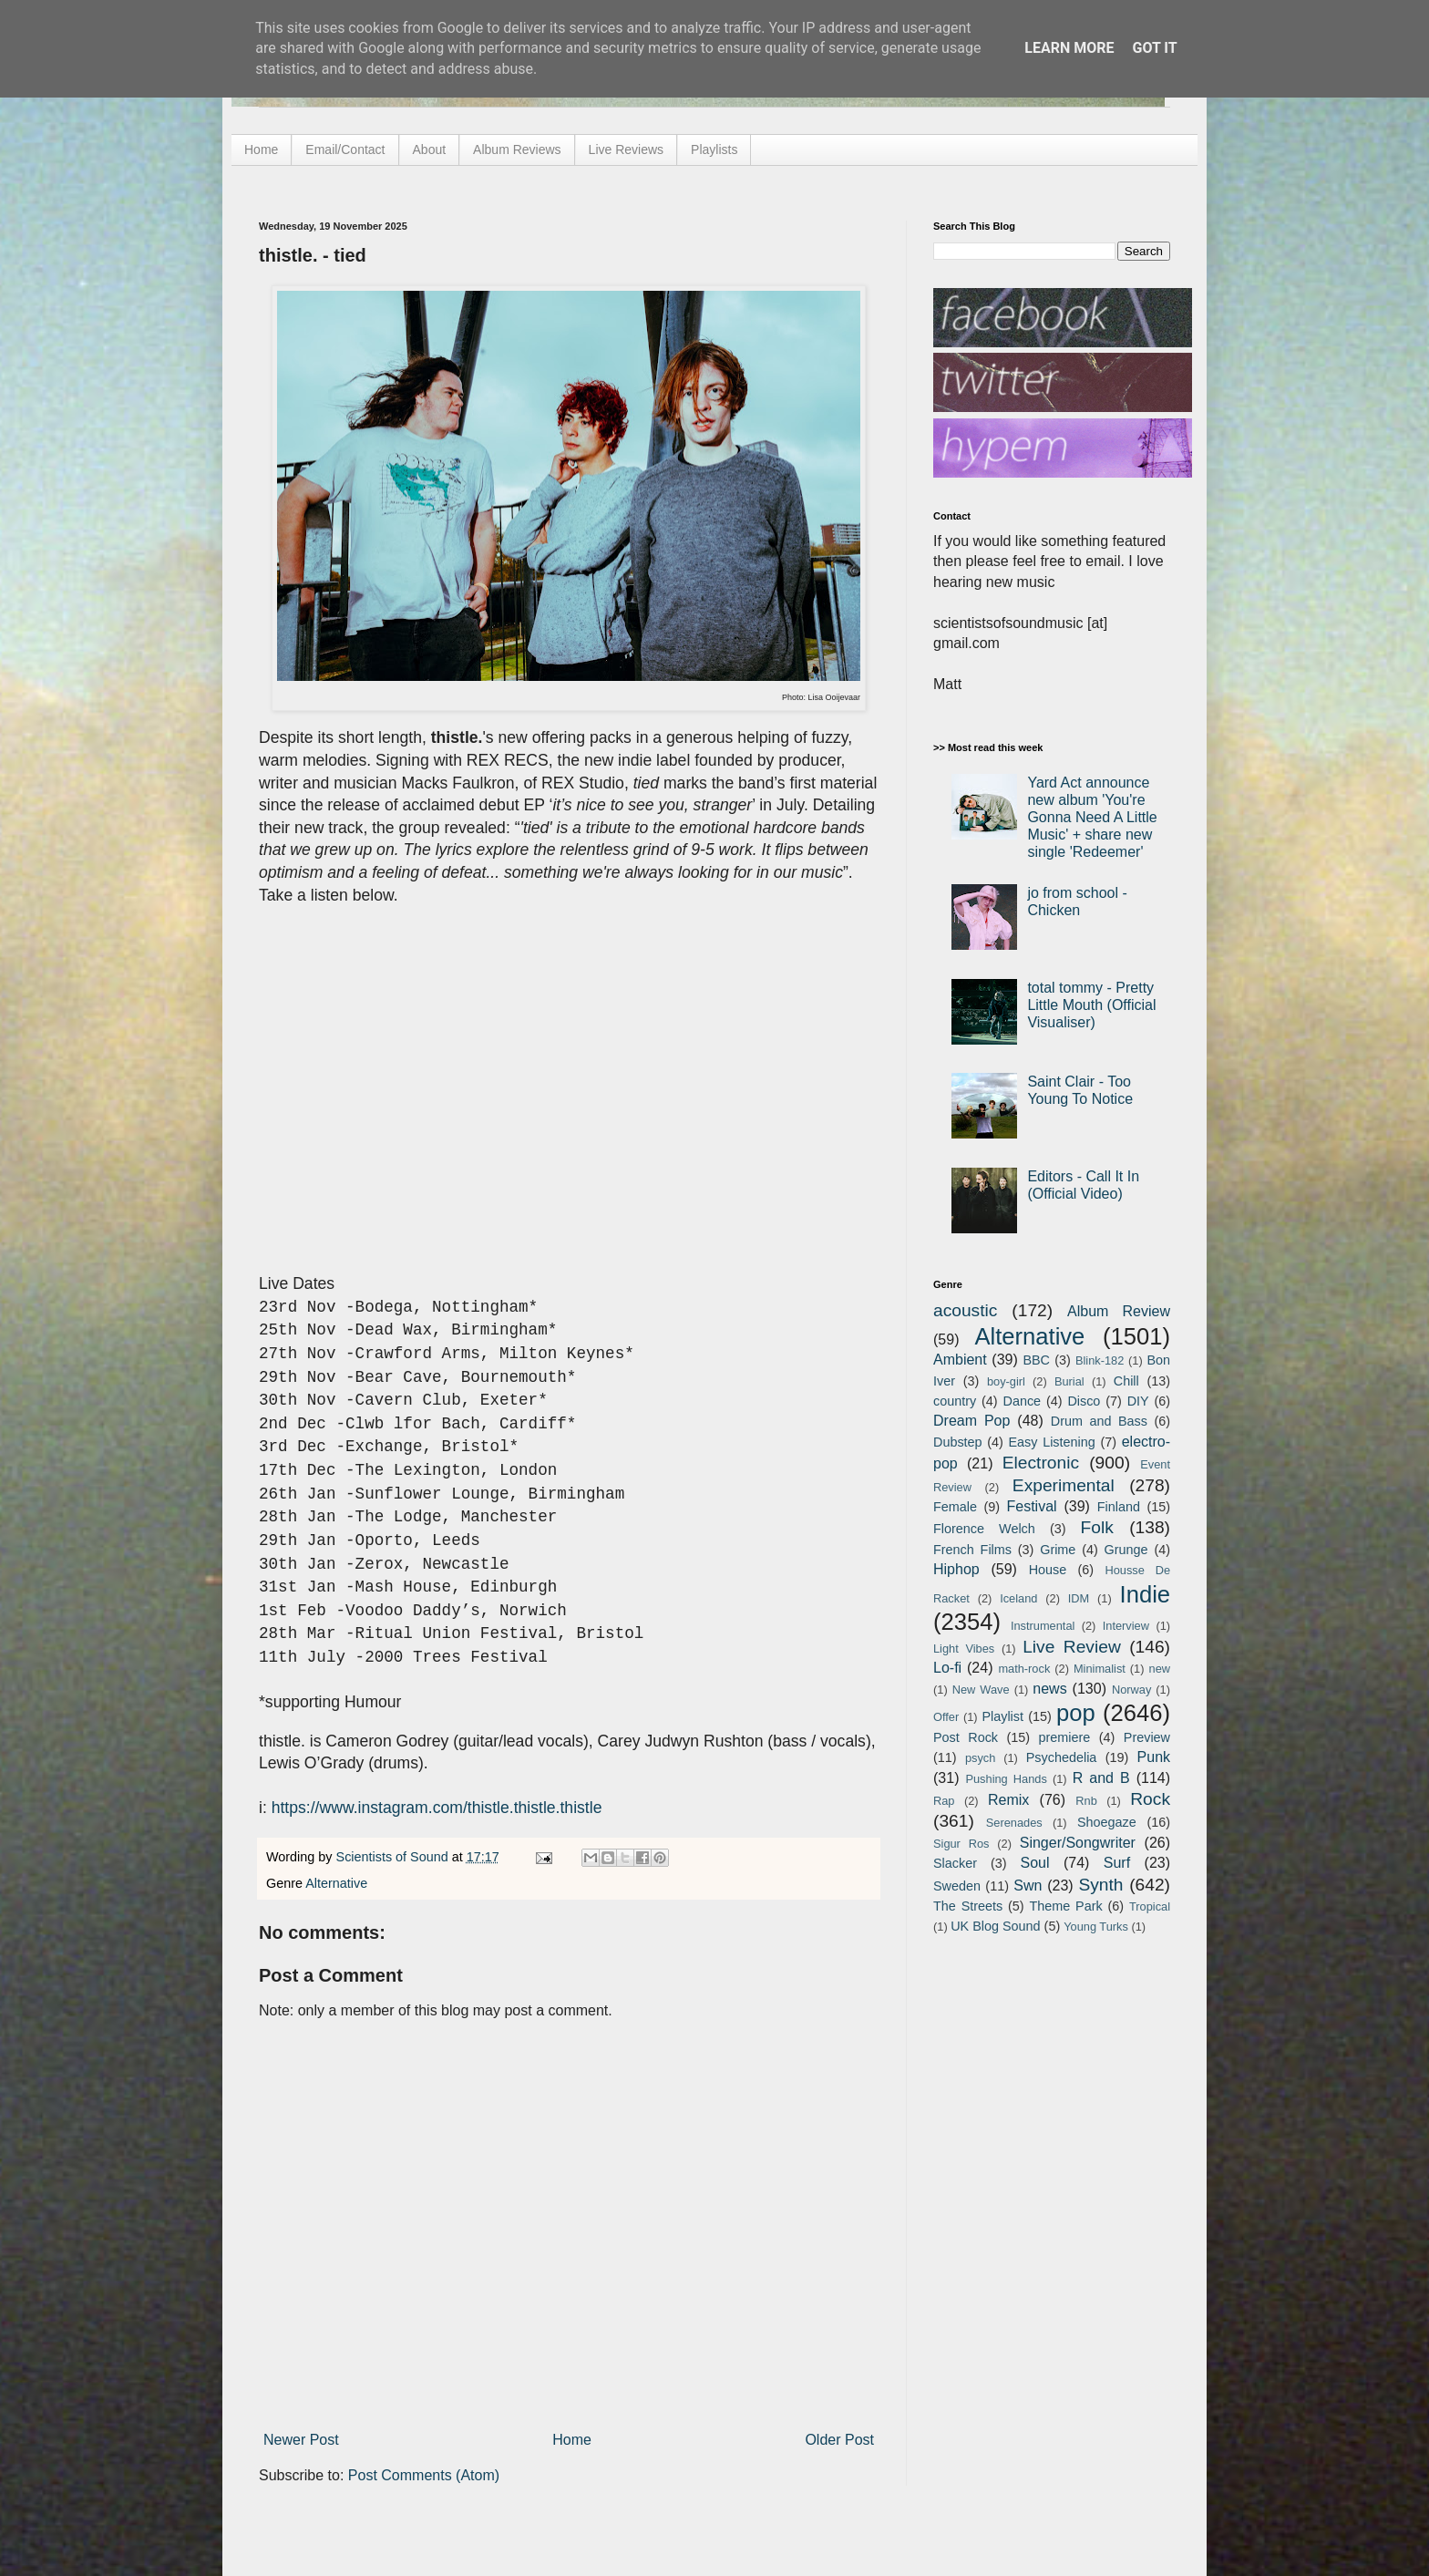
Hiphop (956, 1569)
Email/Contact (345, 149)
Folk (1097, 1527)
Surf (1117, 1862)
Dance (1021, 1401)
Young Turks (1096, 1926)
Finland (1118, 1506)
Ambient (960, 1359)
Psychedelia (1061, 1757)
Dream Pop (971, 1420)
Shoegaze (1106, 1822)
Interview (1126, 1626)
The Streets (967, 1906)
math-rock (1024, 1668)
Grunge (1126, 1549)
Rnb (1085, 1801)
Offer (946, 1717)
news (1049, 1688)
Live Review (1072, 1646)
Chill (1126, 1381)
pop (1075, 1713)
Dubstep (957, 1442)
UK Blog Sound (995, 1926)
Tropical (1149, 1906)
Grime (1057, 1549)
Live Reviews (626, 149)
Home (261, 149)
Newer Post (301, 2439)
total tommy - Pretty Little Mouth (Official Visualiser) (1091, 1005)
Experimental (1064, 1485)
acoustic (965, 1310)
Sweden (957, 1886)
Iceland (1018, 1598)
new (1159, 1668)
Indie (1145, 1594)
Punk (1153, 1757)
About (430, 149)
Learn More (1069, 48)
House (1048, 1569)
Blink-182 (1099, 1360)
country (954, 1401)
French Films (972, 1549)
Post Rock (965, 1737)
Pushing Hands (1005, 1779)
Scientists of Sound (394, 1857)
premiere (1065, 1737)
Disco (1083, 1401)
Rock (1150, 1798)
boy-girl (1006, 1381)
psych (980, 1758)
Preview (1147, 1737)
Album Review (1118, 1311)
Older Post (839, 2439)
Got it (1154, 48)
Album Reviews (516, 149)
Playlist (1002, 1716)
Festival (1031, 1506)
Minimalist (1100, 1668)
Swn (1027, 1885)
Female (955, 1506)
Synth (1100, 1884)
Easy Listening (1052, 1442)
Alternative (336, 1883)
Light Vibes (963, 1648)
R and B (1101, 1778)
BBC (1036, 1360)
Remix (1008, 1800)
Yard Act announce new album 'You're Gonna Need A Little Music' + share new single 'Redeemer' (1092, 817)
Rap (943, 1801)
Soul (1035, 1862)
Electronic (1040, 1462)
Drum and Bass (1099, 1421)
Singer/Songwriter (1078, 1842)
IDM (1078, 1598)
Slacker (955, 1863)
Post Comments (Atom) (423, 2475)
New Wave (981, 1689)
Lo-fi (947, 1667)
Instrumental (1042, 1626)
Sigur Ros (961, 1843)
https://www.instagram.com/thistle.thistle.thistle (437, 1807)
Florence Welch (984, 1528)
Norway (1131, 1689)
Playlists (714, 149)
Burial (1069, 1381)
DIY (1138, 1401)
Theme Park (1066, 1906)
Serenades (1014, 1822)
